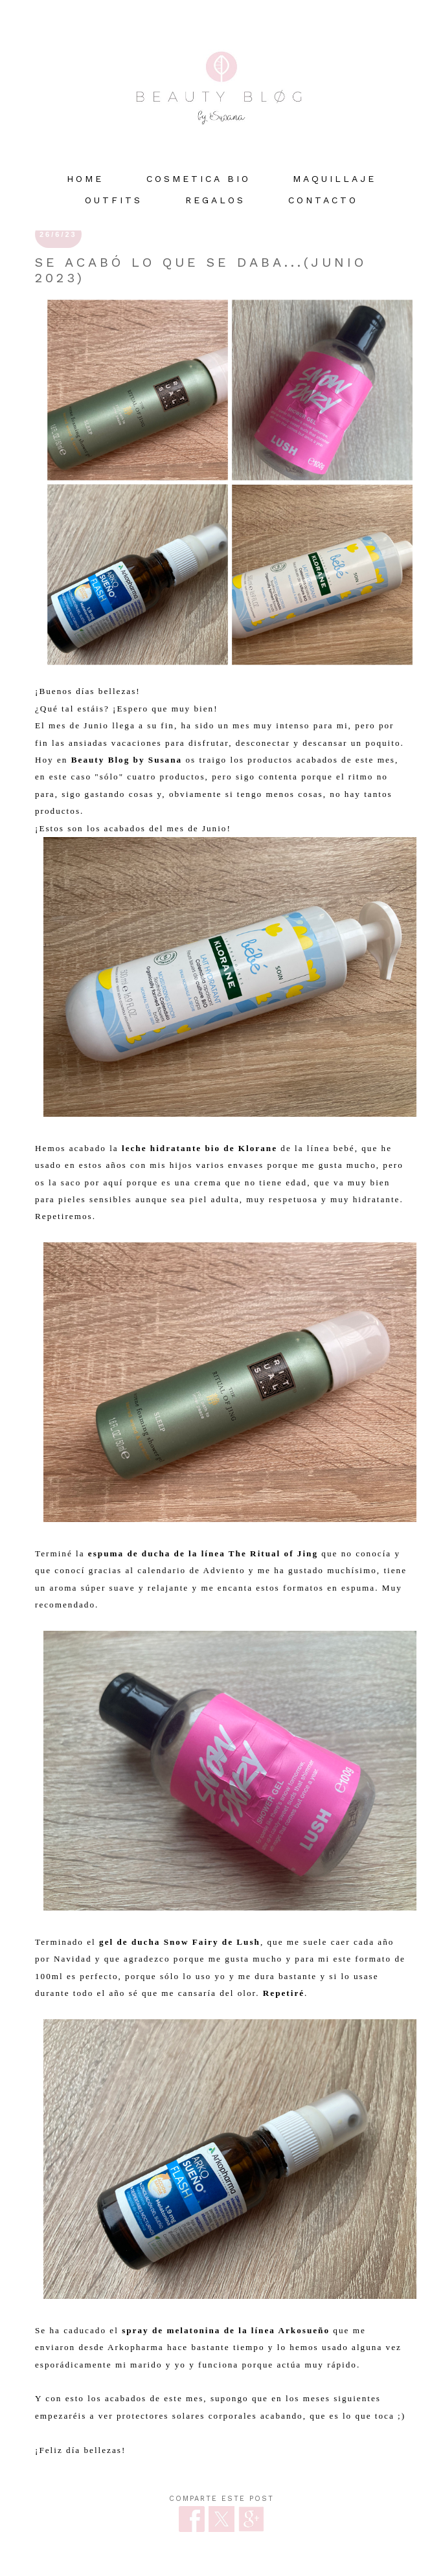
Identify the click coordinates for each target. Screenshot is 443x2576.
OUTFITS (113, 200)
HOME (85, 179)
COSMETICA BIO (198, 179)
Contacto (323, 200)
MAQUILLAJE (334, 179)
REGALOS (215, 200)
